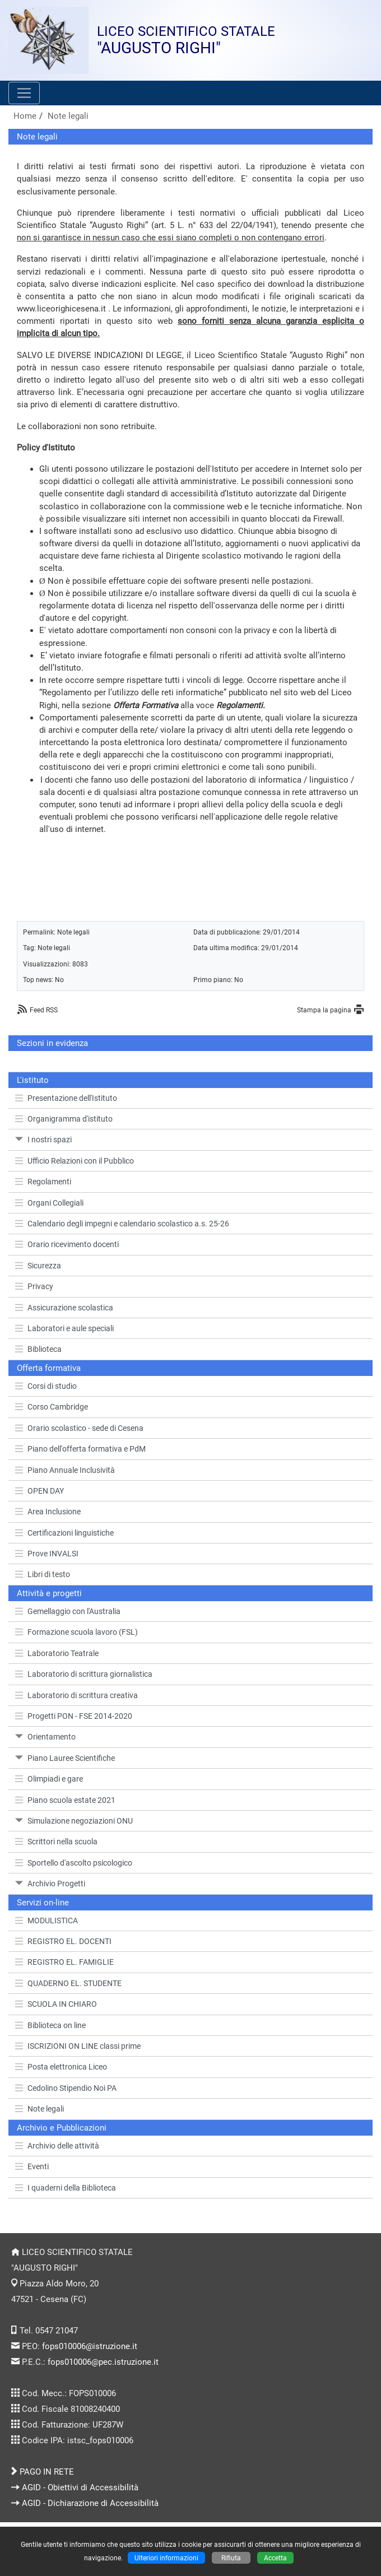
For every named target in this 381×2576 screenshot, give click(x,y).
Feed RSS (44, 1010)
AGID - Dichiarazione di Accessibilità (90, 2503)
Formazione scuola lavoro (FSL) (76, 1632)
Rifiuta (231, 2558)
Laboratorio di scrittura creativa (76, 1695)
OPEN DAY (39, 1490)
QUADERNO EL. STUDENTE (68, 1983)
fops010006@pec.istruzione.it (103, 2362)
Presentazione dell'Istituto (66, 1098)
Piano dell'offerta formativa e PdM (80, 1448)
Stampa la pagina (324, 1010)
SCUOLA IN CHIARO (56, 2004)
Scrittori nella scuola (56, 1841)
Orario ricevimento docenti (67, 1244)
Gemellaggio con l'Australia (67, 1611)
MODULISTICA (46, 1920)
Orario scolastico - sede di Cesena (79, 1428)
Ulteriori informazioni (166, 2558)
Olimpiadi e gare (49, 1778)
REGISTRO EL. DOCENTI (63, 1941)
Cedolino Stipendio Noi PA (66, 2088)
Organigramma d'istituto (64, 1118)
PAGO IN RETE (47, 2472)
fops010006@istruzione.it (89, 2346)
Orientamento (45, 1736)
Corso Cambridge (51, 1406)
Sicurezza (38, 1265)
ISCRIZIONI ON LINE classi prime (78, 2046)
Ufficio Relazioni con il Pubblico (74, 1160)
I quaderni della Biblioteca (65, 2187)
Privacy (34, 1286)
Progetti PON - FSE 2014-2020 (73, 1716)
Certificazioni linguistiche (64, 1532)
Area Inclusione (48, 1511)
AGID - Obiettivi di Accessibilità (80, 2487)
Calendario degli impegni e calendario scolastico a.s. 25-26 (122, 1223)
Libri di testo (42, 1574)
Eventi (32, 2166)
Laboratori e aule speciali (64, 1328)
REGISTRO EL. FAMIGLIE (64, 1961)
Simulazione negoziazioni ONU (74, 1820)
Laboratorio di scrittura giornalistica (83, 1674)
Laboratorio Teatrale (57, 1653)
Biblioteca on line (50, 2025)
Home (24, 116)
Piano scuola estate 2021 (65, 1800)
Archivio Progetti (50, 1883)
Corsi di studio (46, 1386)
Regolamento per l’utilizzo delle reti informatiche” (134, 692)
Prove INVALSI (46, 1553)
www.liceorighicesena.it (61, 309)
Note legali (68, 116)
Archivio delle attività (57, 2145)
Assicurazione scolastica (64, 1307)
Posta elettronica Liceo (61, 2066)
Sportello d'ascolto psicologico (73, 1862)
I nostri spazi (43, 1139)
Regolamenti (43, 1181)
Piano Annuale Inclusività (65, 1470)
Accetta (275, 2558)
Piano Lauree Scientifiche (65, 1758)
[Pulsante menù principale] (24, 93)
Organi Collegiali (49, 1202)
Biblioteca (38, 1349)
